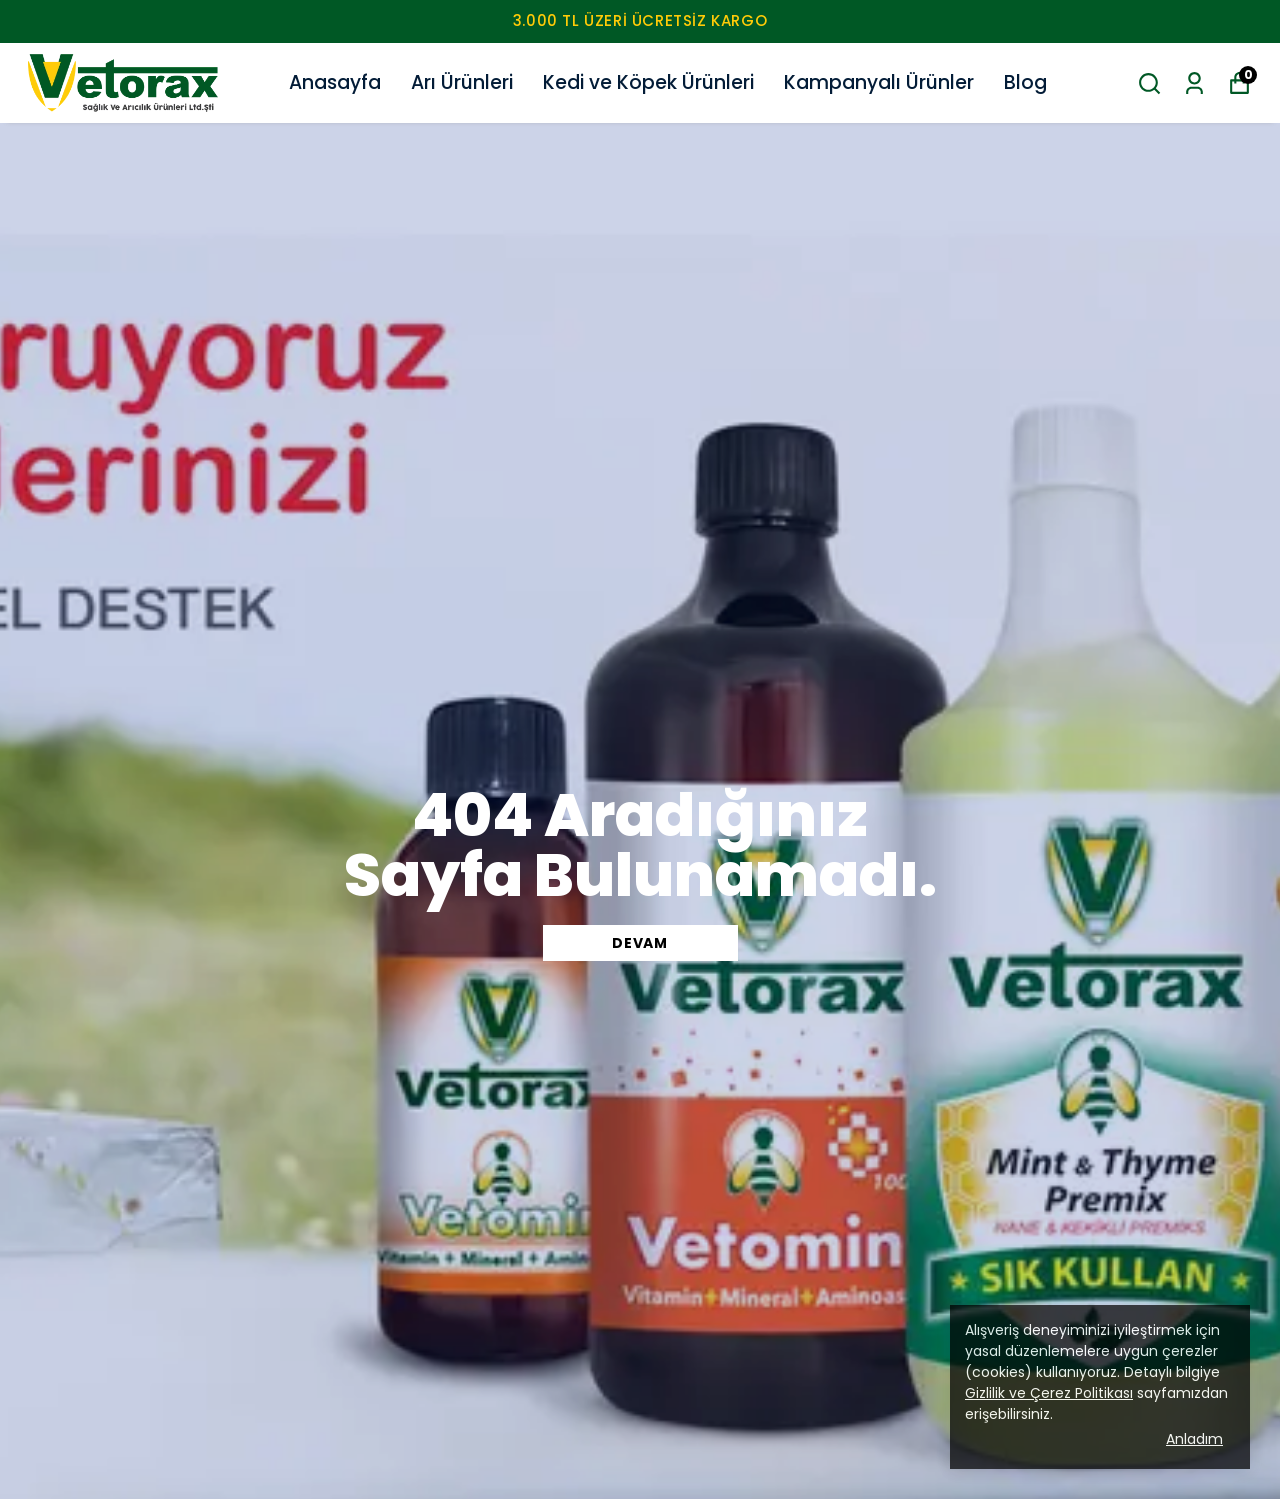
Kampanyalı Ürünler (879, 82)
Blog (1025, 82)
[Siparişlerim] (1194, 83)
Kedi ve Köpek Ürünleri (648, 82)
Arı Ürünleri (462, 82)
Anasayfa (335, 82)
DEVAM (640, 943)
